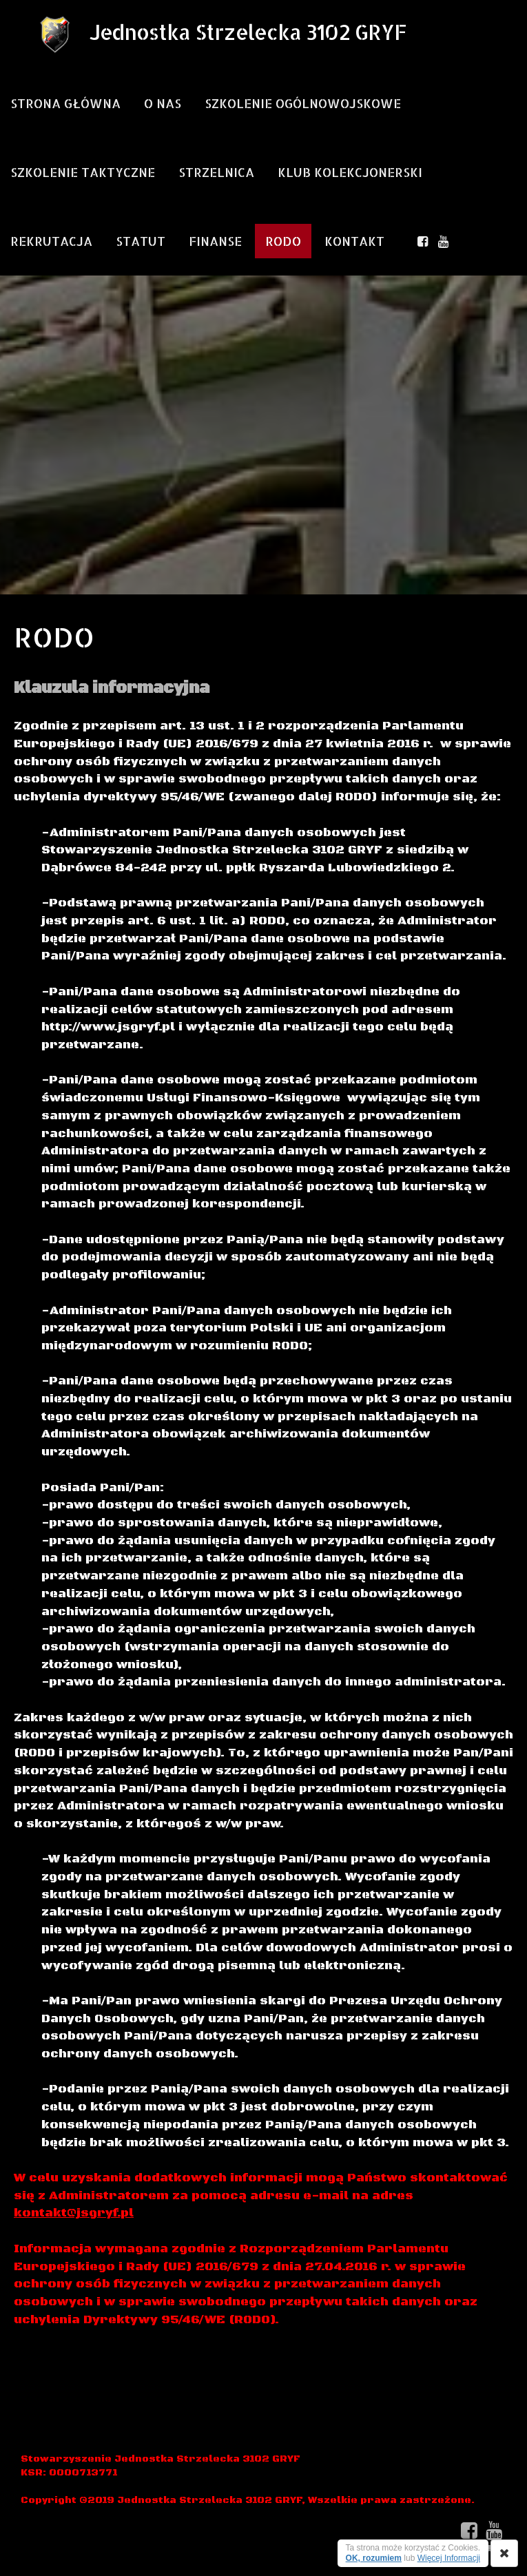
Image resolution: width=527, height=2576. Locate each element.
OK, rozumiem (374, 2558)
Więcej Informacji (448, 2558)
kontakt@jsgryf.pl (74, 2213)
